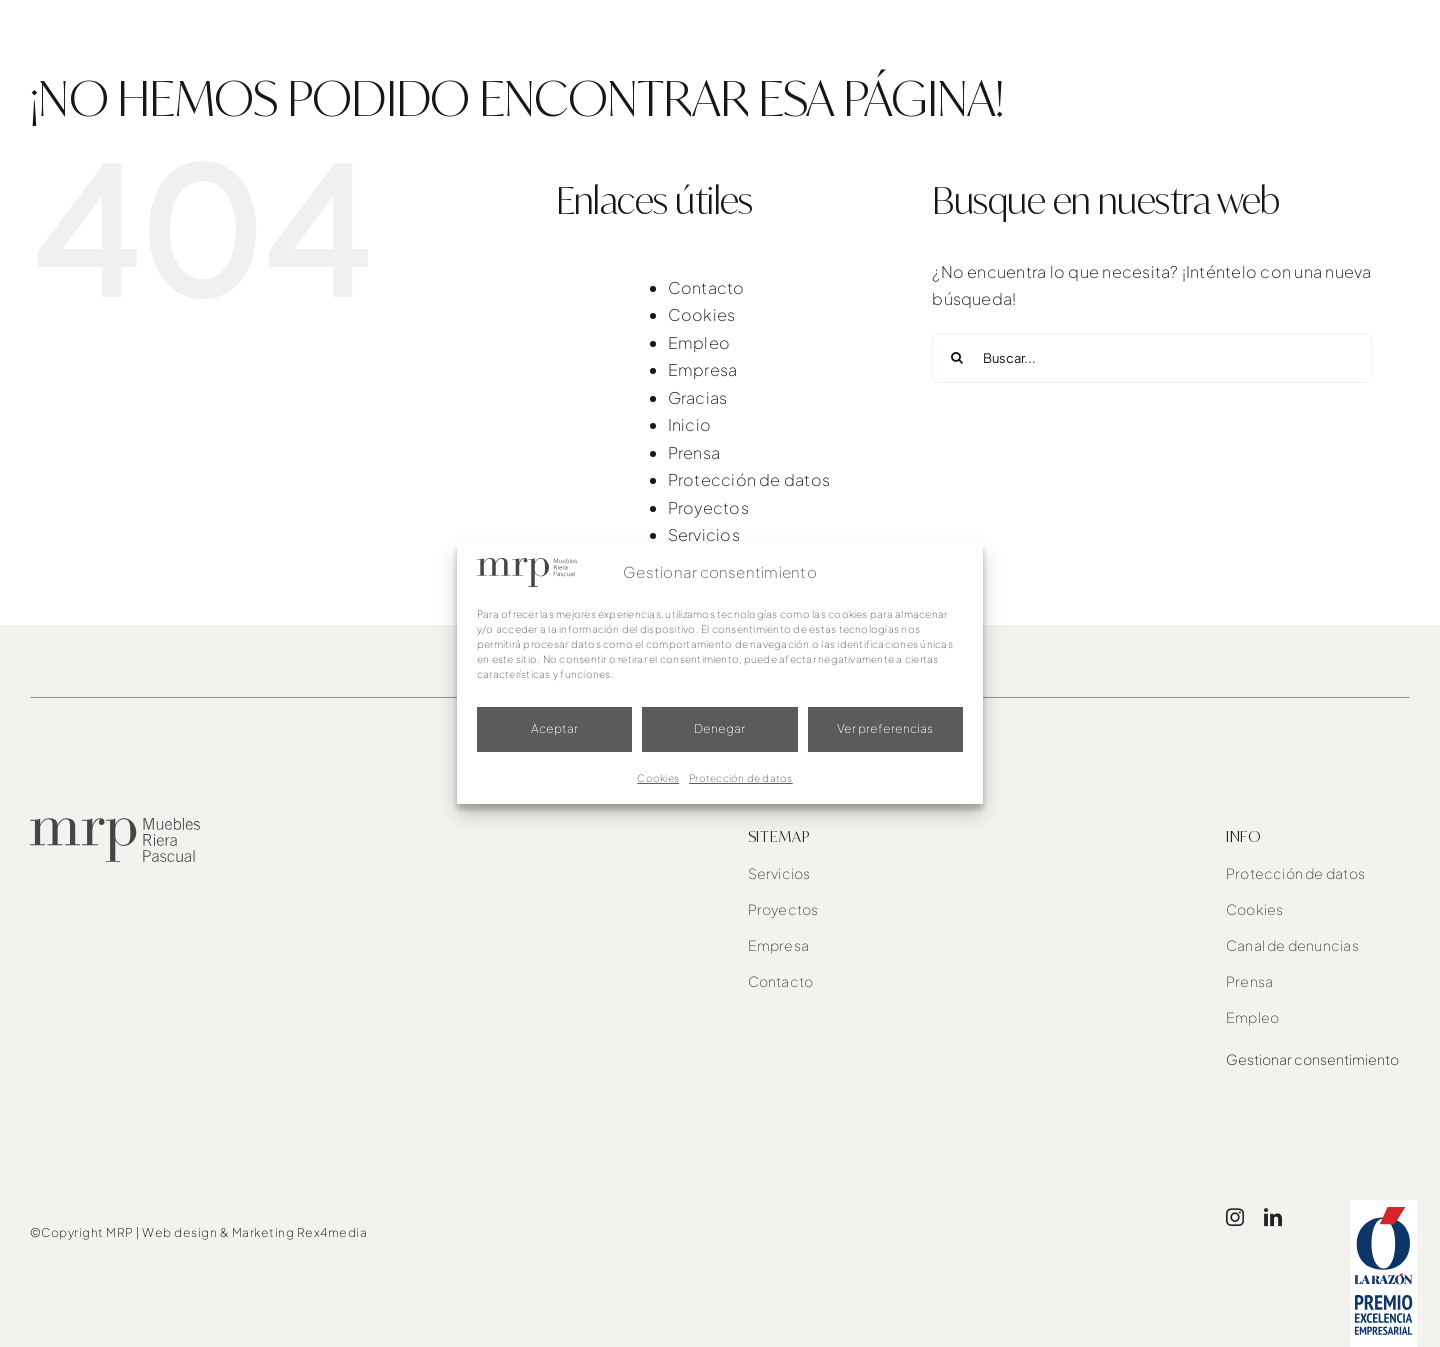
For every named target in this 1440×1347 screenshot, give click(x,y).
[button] (1372, 40)
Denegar (719, 728)
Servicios (704, 534)
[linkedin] (1273, 1217)
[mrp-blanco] (133, 20)
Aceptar (554, 728)
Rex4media (332, 1232)
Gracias (698, 397)
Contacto (706, 287)
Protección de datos (741, 778)
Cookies (658, 778)
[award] (1383, 1207)
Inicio (689, 424)
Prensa (694, 452)
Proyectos (708, 507)
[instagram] (1235, 1217)
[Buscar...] (1152, 358)
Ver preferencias (885, 728)
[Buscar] (957, 358)
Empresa (703, 369)
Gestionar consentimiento (1312, 1059)
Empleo (699, 342)
